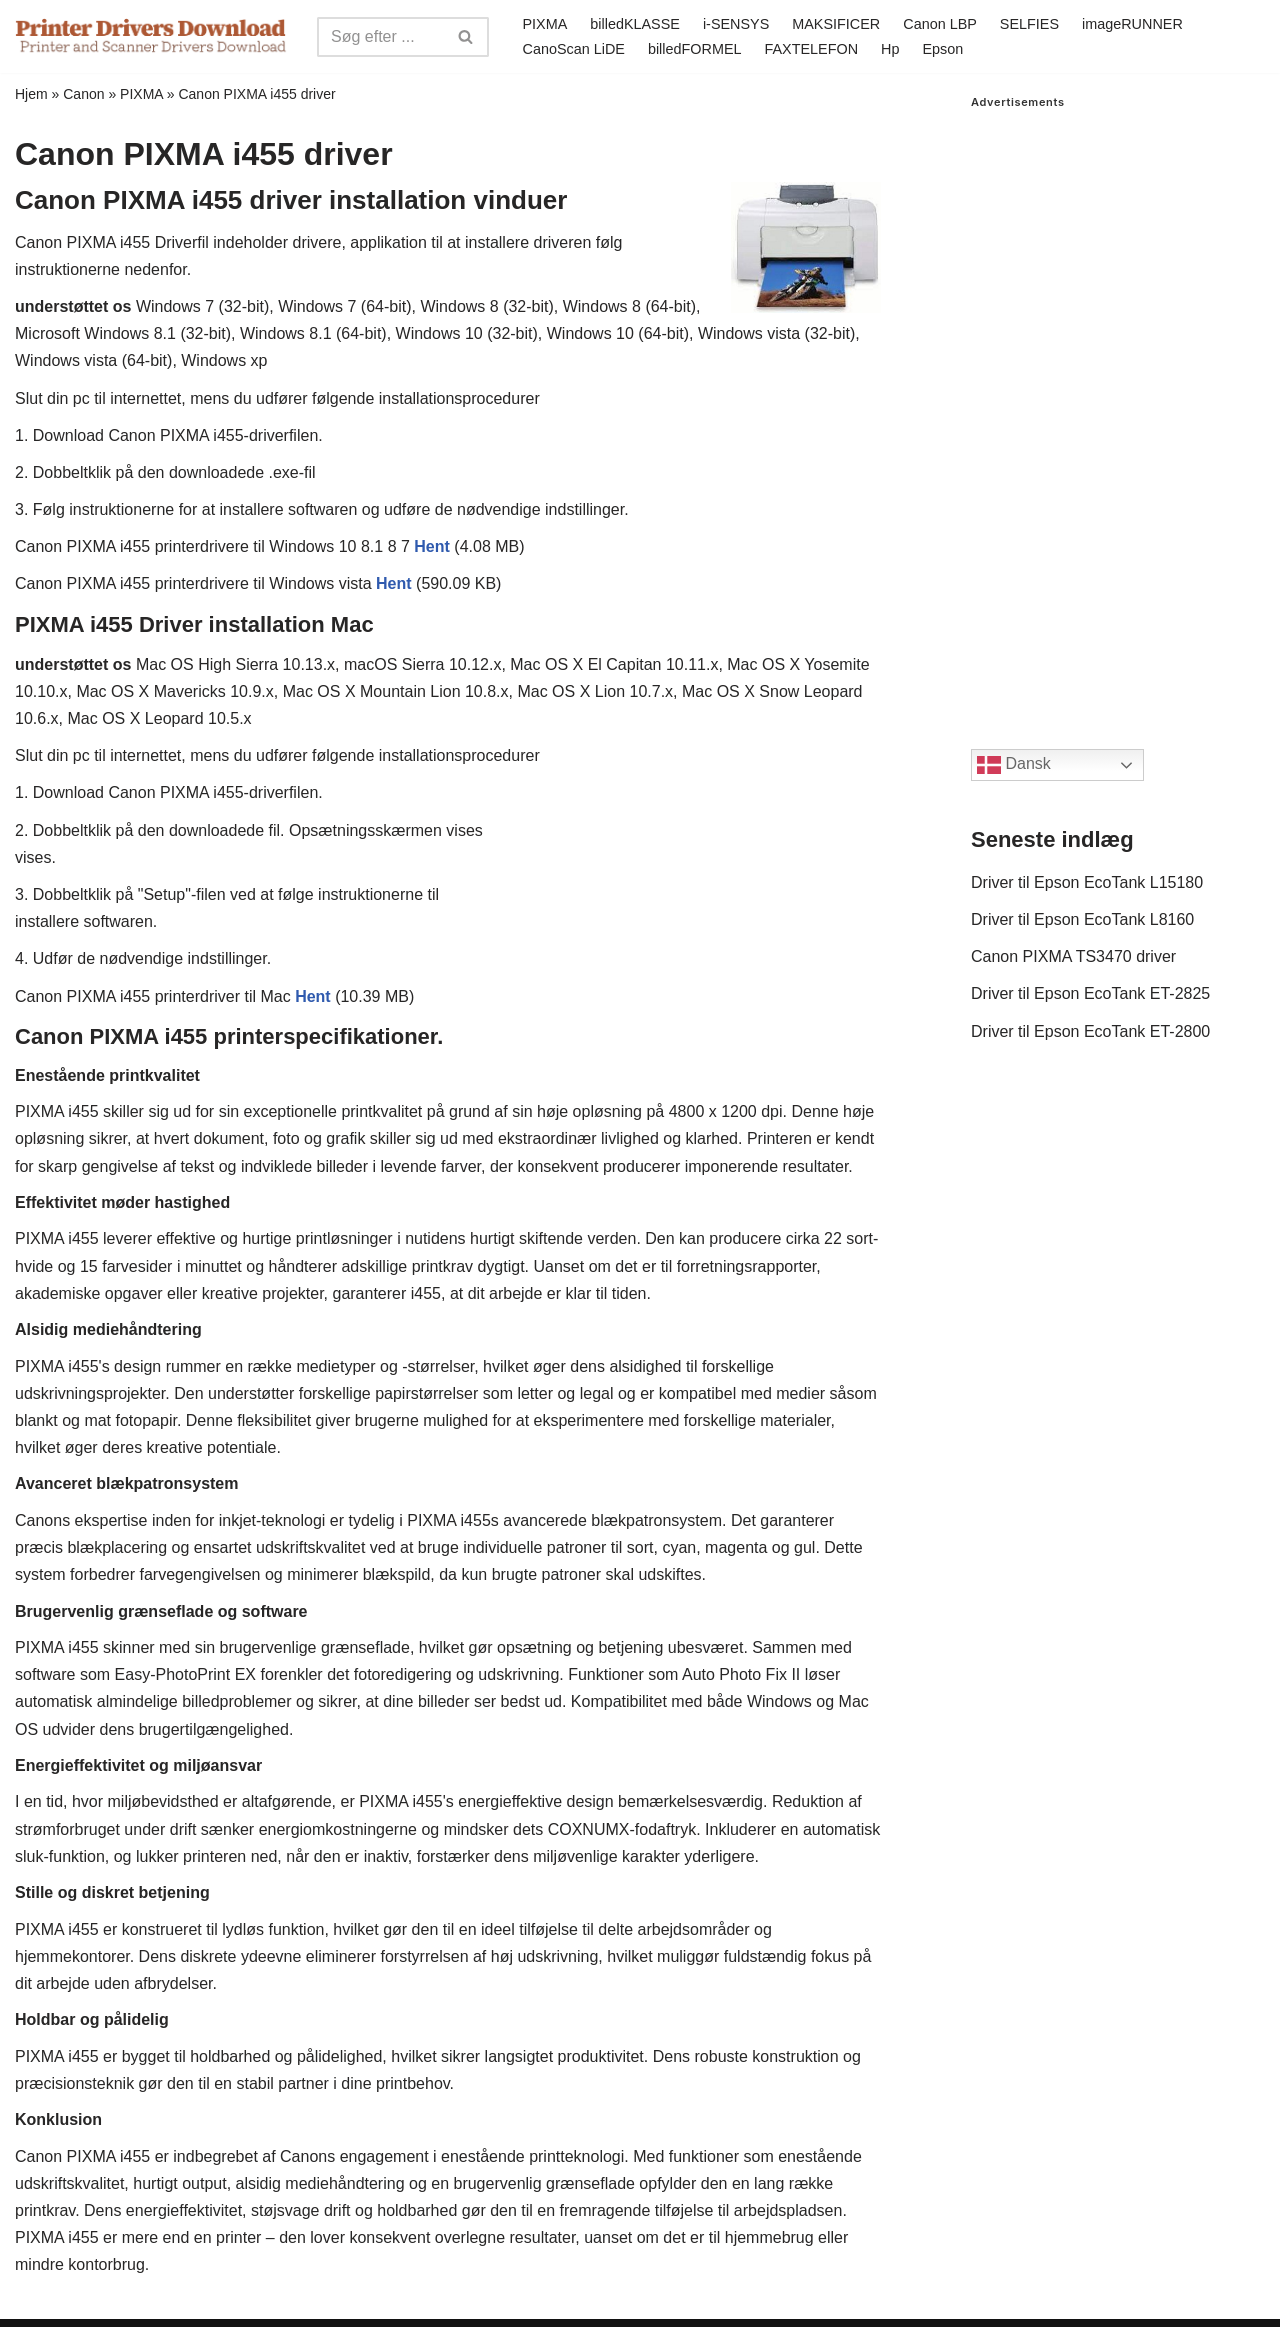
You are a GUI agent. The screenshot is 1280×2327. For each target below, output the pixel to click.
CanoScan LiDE (574, 49)
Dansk (1014, 765)
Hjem (31, 94)
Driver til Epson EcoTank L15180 (1087, 882)
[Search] (380, 37)
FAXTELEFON (812, 49)
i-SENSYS (736, 24)
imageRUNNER (1132, 24)
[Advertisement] (1118, 409)
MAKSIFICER (836, 24)
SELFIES (1029, 24)
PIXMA (545, 24)
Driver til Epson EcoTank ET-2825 (1090, 993)
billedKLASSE (635, 24)
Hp (890, 49)
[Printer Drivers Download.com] (151, 36)
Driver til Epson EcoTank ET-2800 (1090, 1031)
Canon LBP (940, 24)
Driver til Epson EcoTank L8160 (1082, 919)
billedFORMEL (695, 49)
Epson (942, 49)
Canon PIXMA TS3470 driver (1073, 956)
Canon (83, 94)
